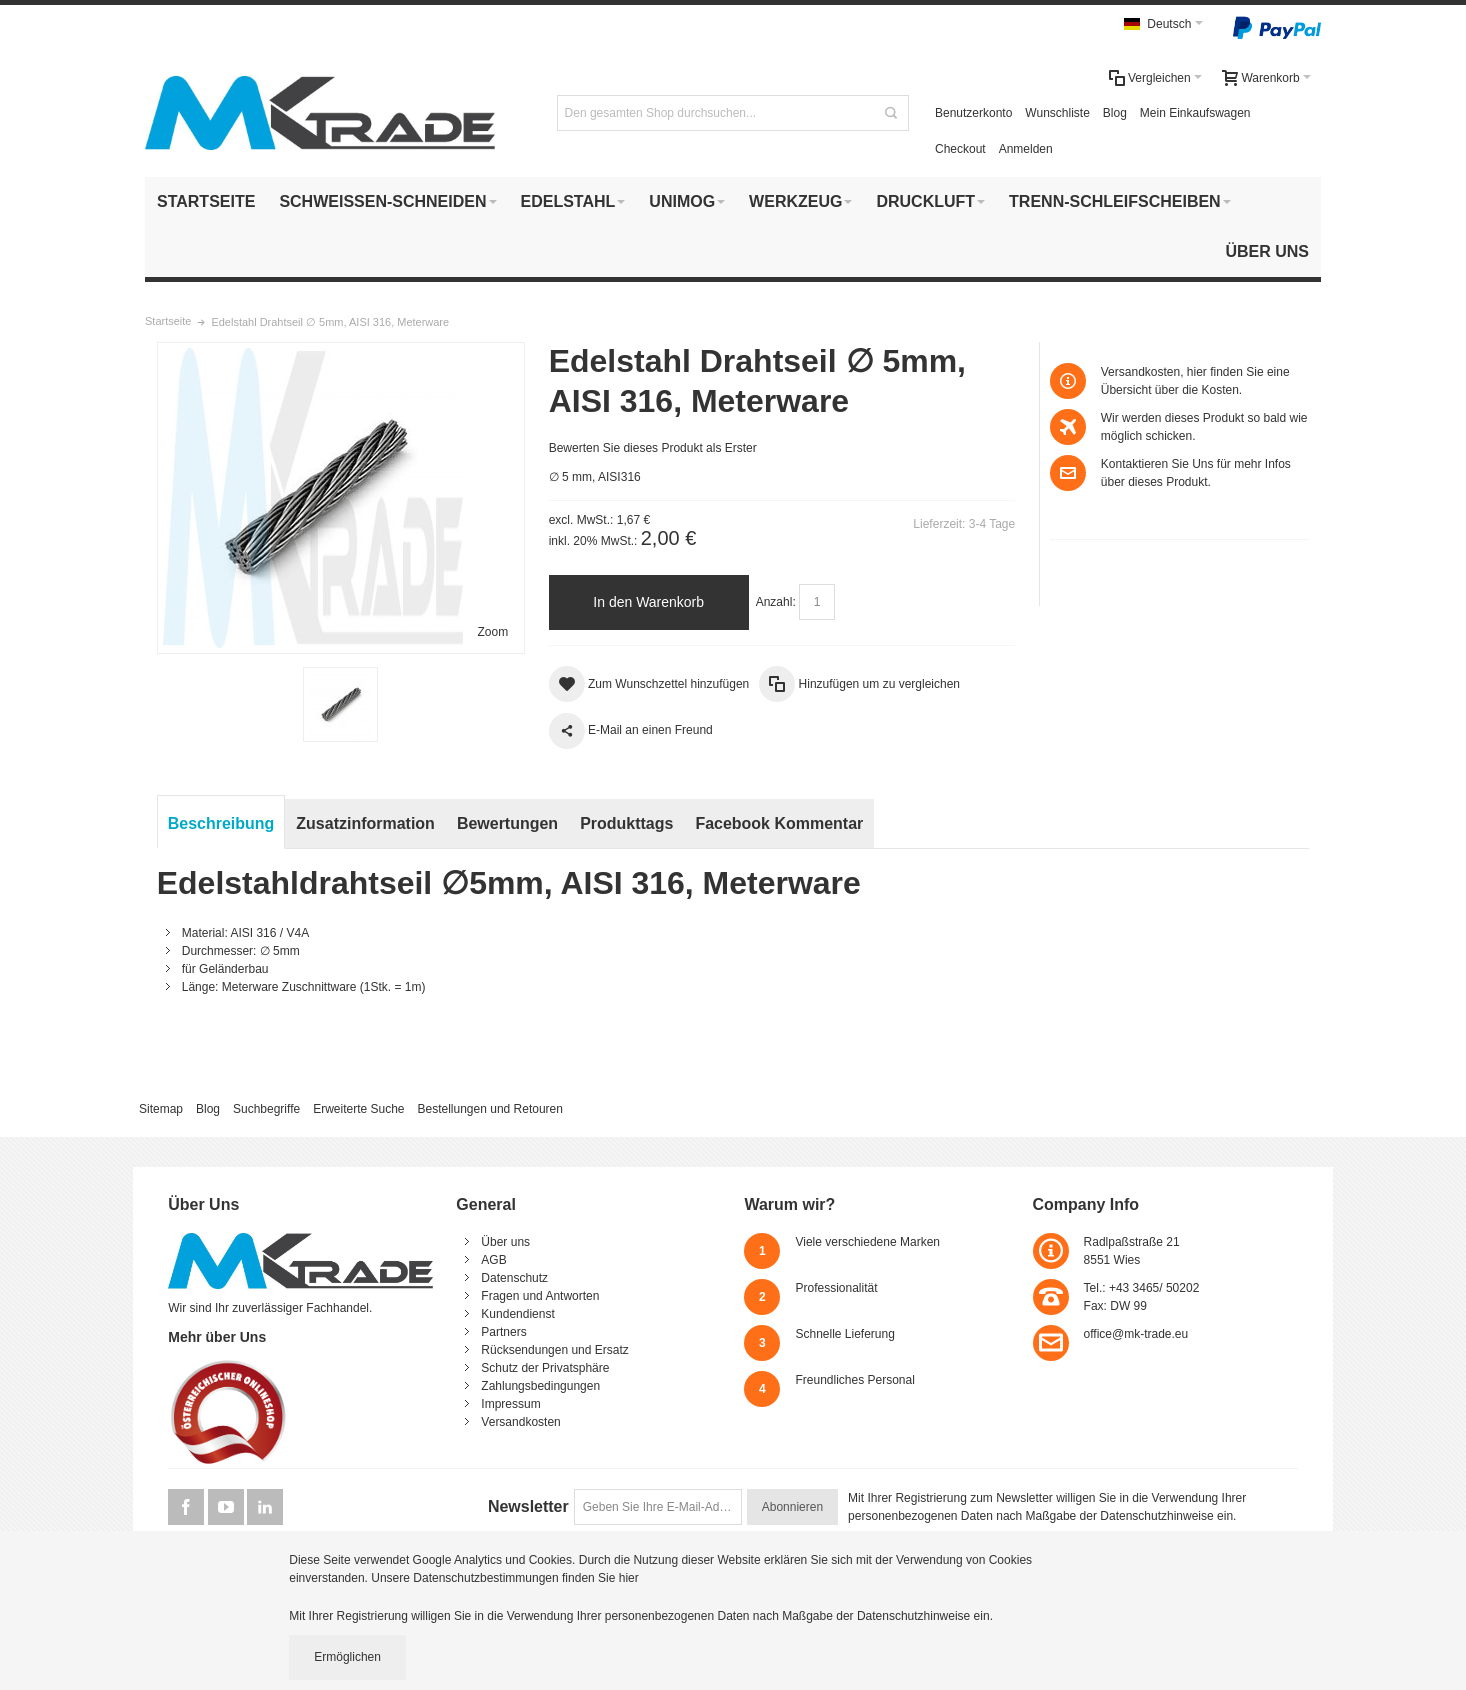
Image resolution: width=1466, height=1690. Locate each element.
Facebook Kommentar (779, 823)
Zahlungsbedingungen (540, 1386)
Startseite (168, 321)
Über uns (505, 1242)
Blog (1115, 113)
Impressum (510, 1404)
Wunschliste (1057, 113)
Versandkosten (520, 1422)
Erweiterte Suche (358, 1109)
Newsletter (528, 1506)
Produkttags (626, 823)
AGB (493, 1260)
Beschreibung (221, 823)
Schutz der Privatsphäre (545, 1368)
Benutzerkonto (973, 113)
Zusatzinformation (365, 823)
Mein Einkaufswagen (1195, 113)
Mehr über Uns (217, 1337)
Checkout (960, 149)
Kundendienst (517, 1314)
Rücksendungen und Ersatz (554, 1350)
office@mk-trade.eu (1136, 1334)
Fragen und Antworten (540, 1296)
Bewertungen (507, 823)
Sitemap (161, 1109)
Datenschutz (514, 1278)
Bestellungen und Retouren (489, 1109)
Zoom (493, 632)
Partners (503, 1332)
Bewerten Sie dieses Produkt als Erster (653, 448)
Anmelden (1026, 149)
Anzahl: (776, 602)
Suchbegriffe (266, 1109)
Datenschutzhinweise (1156, 1516)
